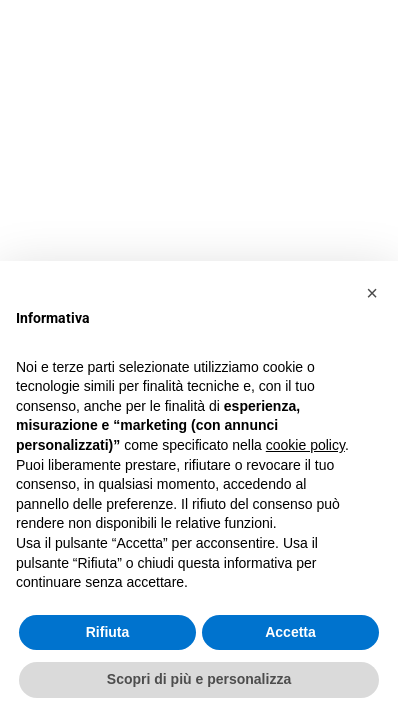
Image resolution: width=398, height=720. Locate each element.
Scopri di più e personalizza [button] (199, 679)
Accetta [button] (290, 632)
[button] (372, 293)
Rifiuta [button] (108, 632)
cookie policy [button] (305, 445)
